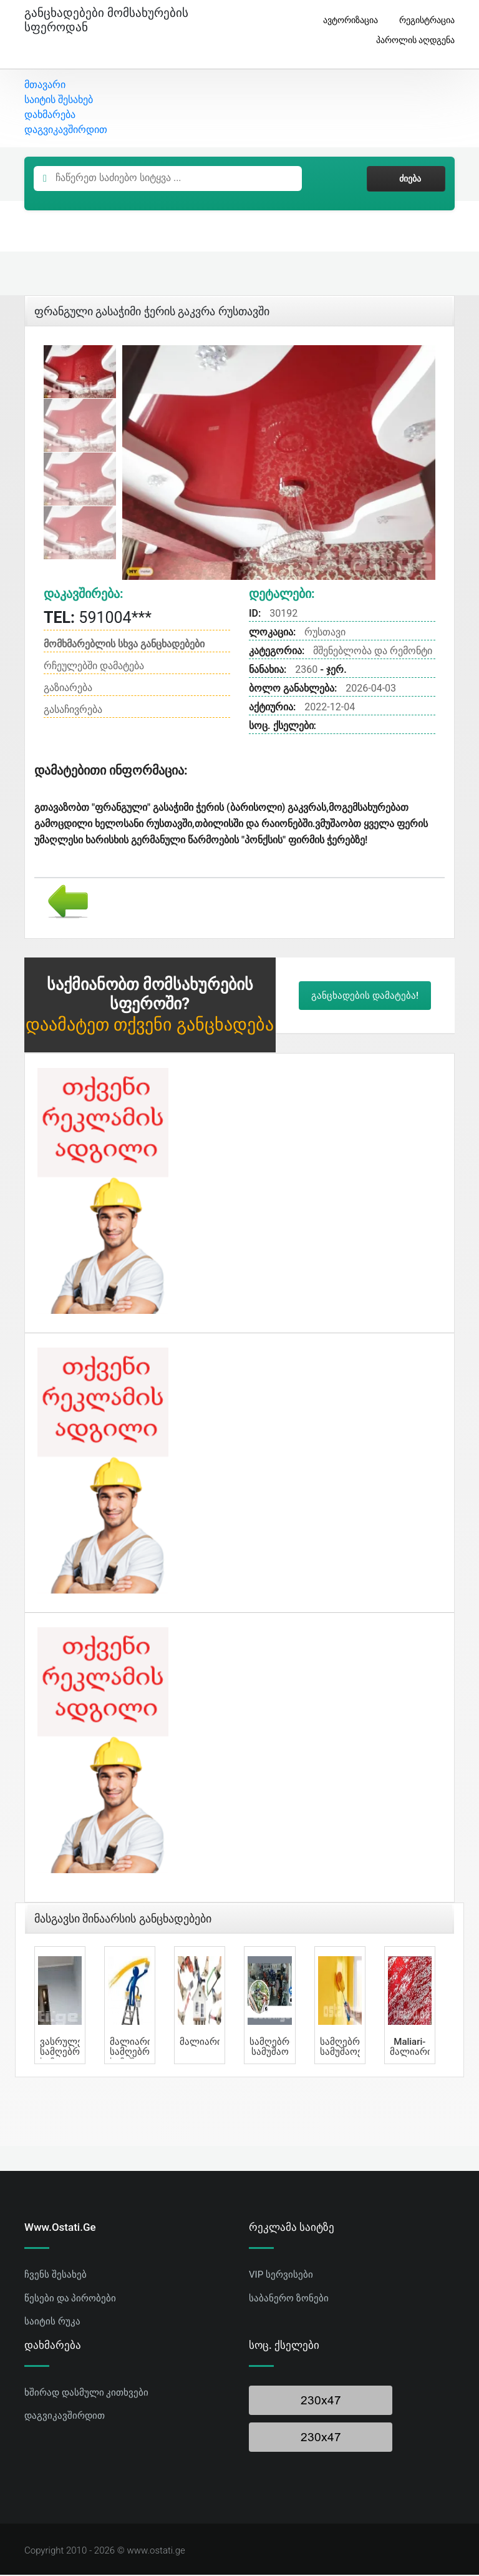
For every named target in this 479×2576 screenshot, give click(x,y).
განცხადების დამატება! (365, 996)
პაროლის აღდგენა (411, 40)
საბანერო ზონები (289, 2299)
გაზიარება (68, 689)
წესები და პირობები (70, 2299)
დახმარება (49, 116)
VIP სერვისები (281, 2276)
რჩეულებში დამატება (94, 667)
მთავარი (44, 86)
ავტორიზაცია (346, 20)
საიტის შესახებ (58, 101)
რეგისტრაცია (422, 20)
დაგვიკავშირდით (65, 131)
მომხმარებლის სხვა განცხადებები (124, 645)
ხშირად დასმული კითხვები (86, 2393)
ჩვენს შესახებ (55, 2276)
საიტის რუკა (52, 2323)
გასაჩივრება (73, 711)
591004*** (98, 619)
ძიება (406, 180)
